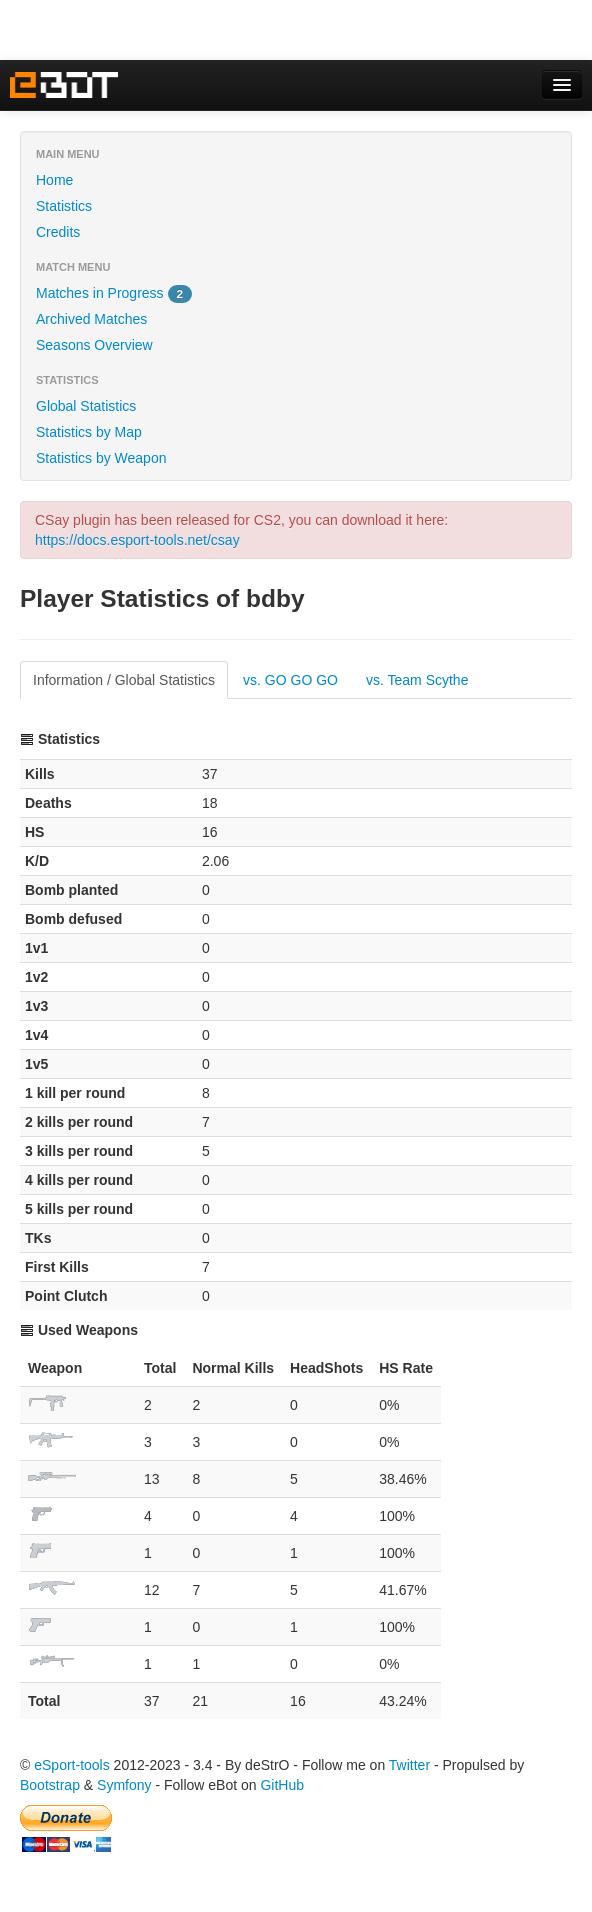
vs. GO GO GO (290, 680)
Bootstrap (50, 1785)
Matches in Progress (114, 294)
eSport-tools (71, 1765)
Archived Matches (91, 319)
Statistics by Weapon (101, 458)
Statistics (64, 206)
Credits (58, 232)
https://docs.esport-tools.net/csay (137, 540)
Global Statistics (86, 406)
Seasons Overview (94, 345)
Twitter (409, 1765)
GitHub (282, 1785)
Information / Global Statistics (124, 680)
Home (54, 180)
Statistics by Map (89, 432)
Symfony (124, 1785)
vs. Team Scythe (417, 680)
